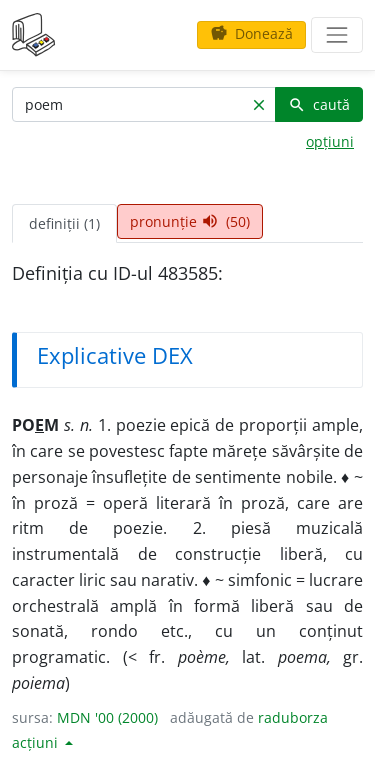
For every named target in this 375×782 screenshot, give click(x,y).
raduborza (293, 717)
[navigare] (337, 35)
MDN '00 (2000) (107, 717)
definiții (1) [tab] (64, 223)
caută (319, 104)
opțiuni (330, 141)
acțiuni (37, 742)
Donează (251, 33)
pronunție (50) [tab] (190, 221)
